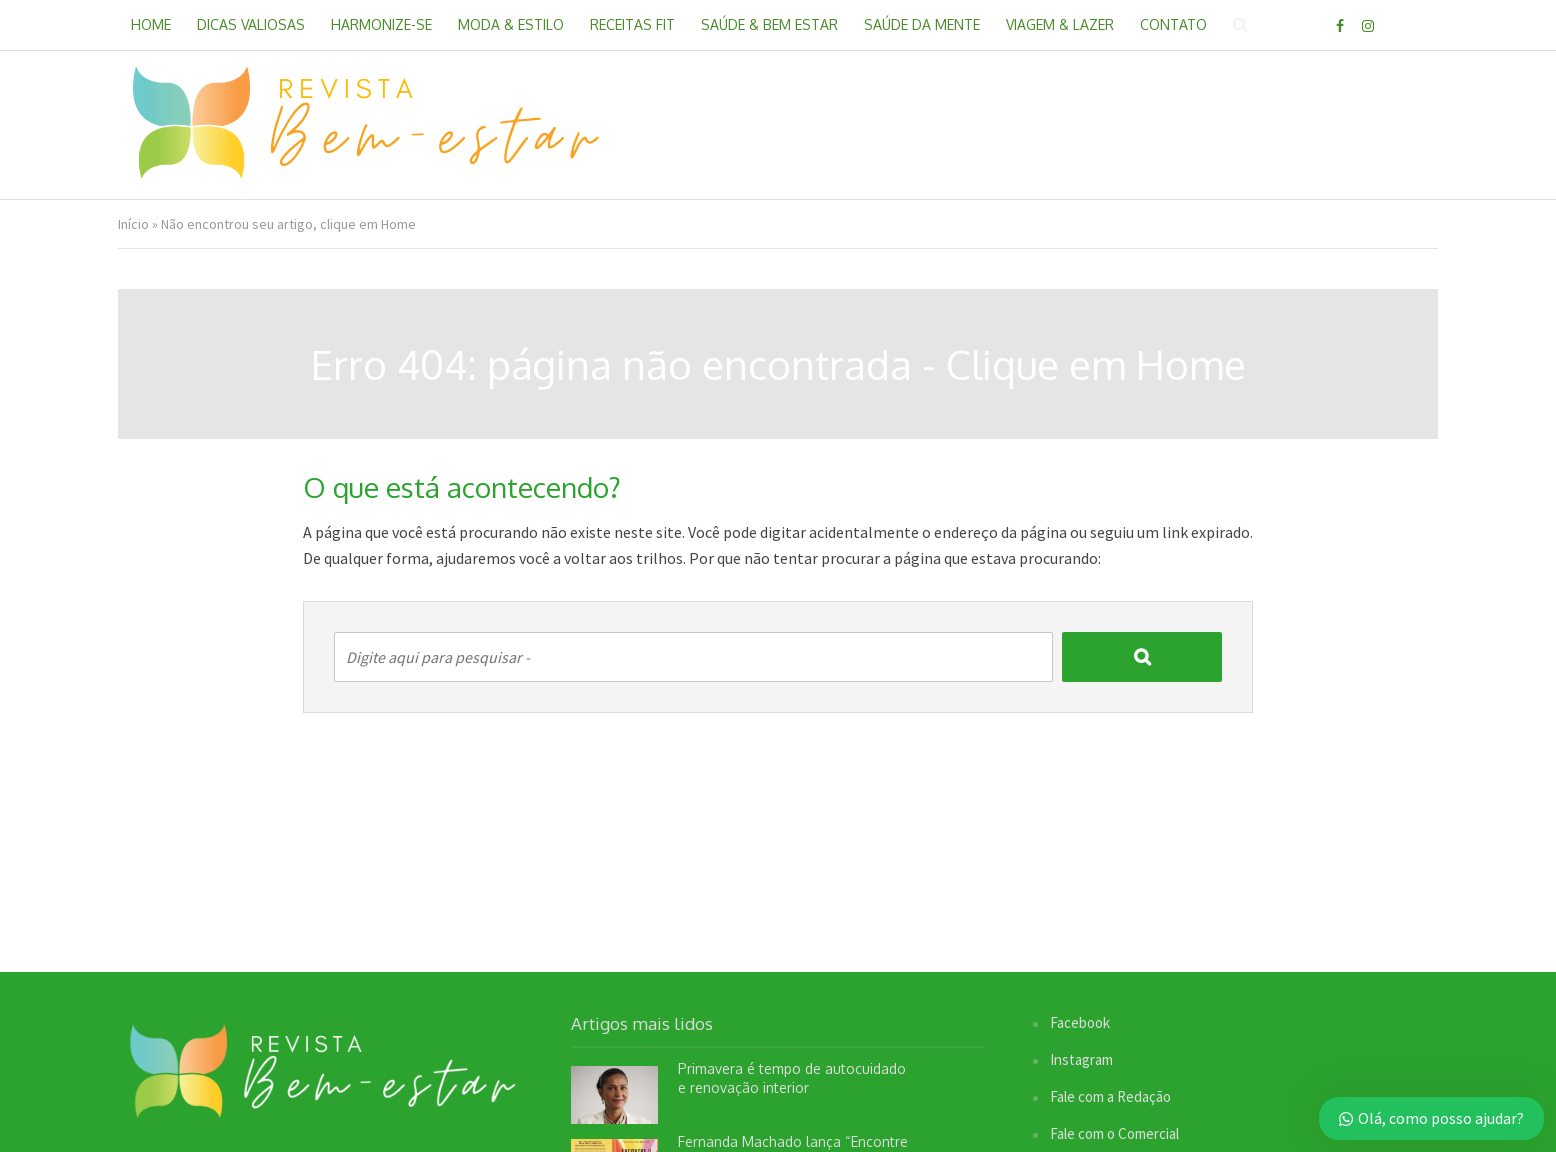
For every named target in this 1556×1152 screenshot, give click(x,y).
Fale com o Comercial (1114, 1133)
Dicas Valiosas (251, 24)
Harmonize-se (381, 24)
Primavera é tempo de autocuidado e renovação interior (792, 1078)
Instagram (1081, 1059)
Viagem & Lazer (1060, 24)
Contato (1173, 24)
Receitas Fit (632, 24)
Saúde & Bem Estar (769, 24)
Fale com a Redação (1110, 1096)
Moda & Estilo (511, 24)
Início (133, 224)
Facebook (1080, 1022)
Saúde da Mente (922, 24)
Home (151, 24)
